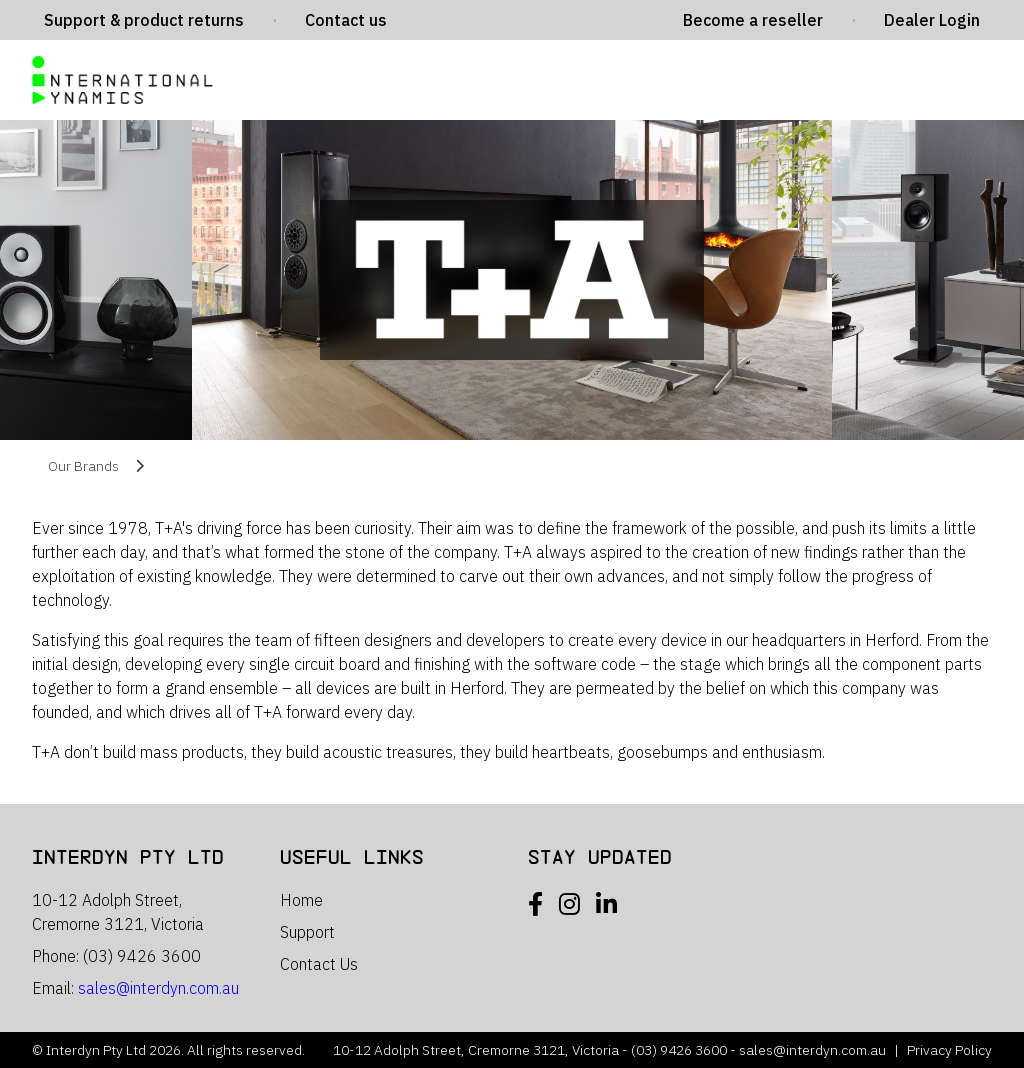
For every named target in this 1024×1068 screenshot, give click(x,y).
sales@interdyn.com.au (158, 988)
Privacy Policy (949, 1050)
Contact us (346, 20)
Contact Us (319, 964)
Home (301, 900)
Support (307, 932)
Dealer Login (932, 20)
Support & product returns (144, 20)
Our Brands (83, 466)
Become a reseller (753, 20)
